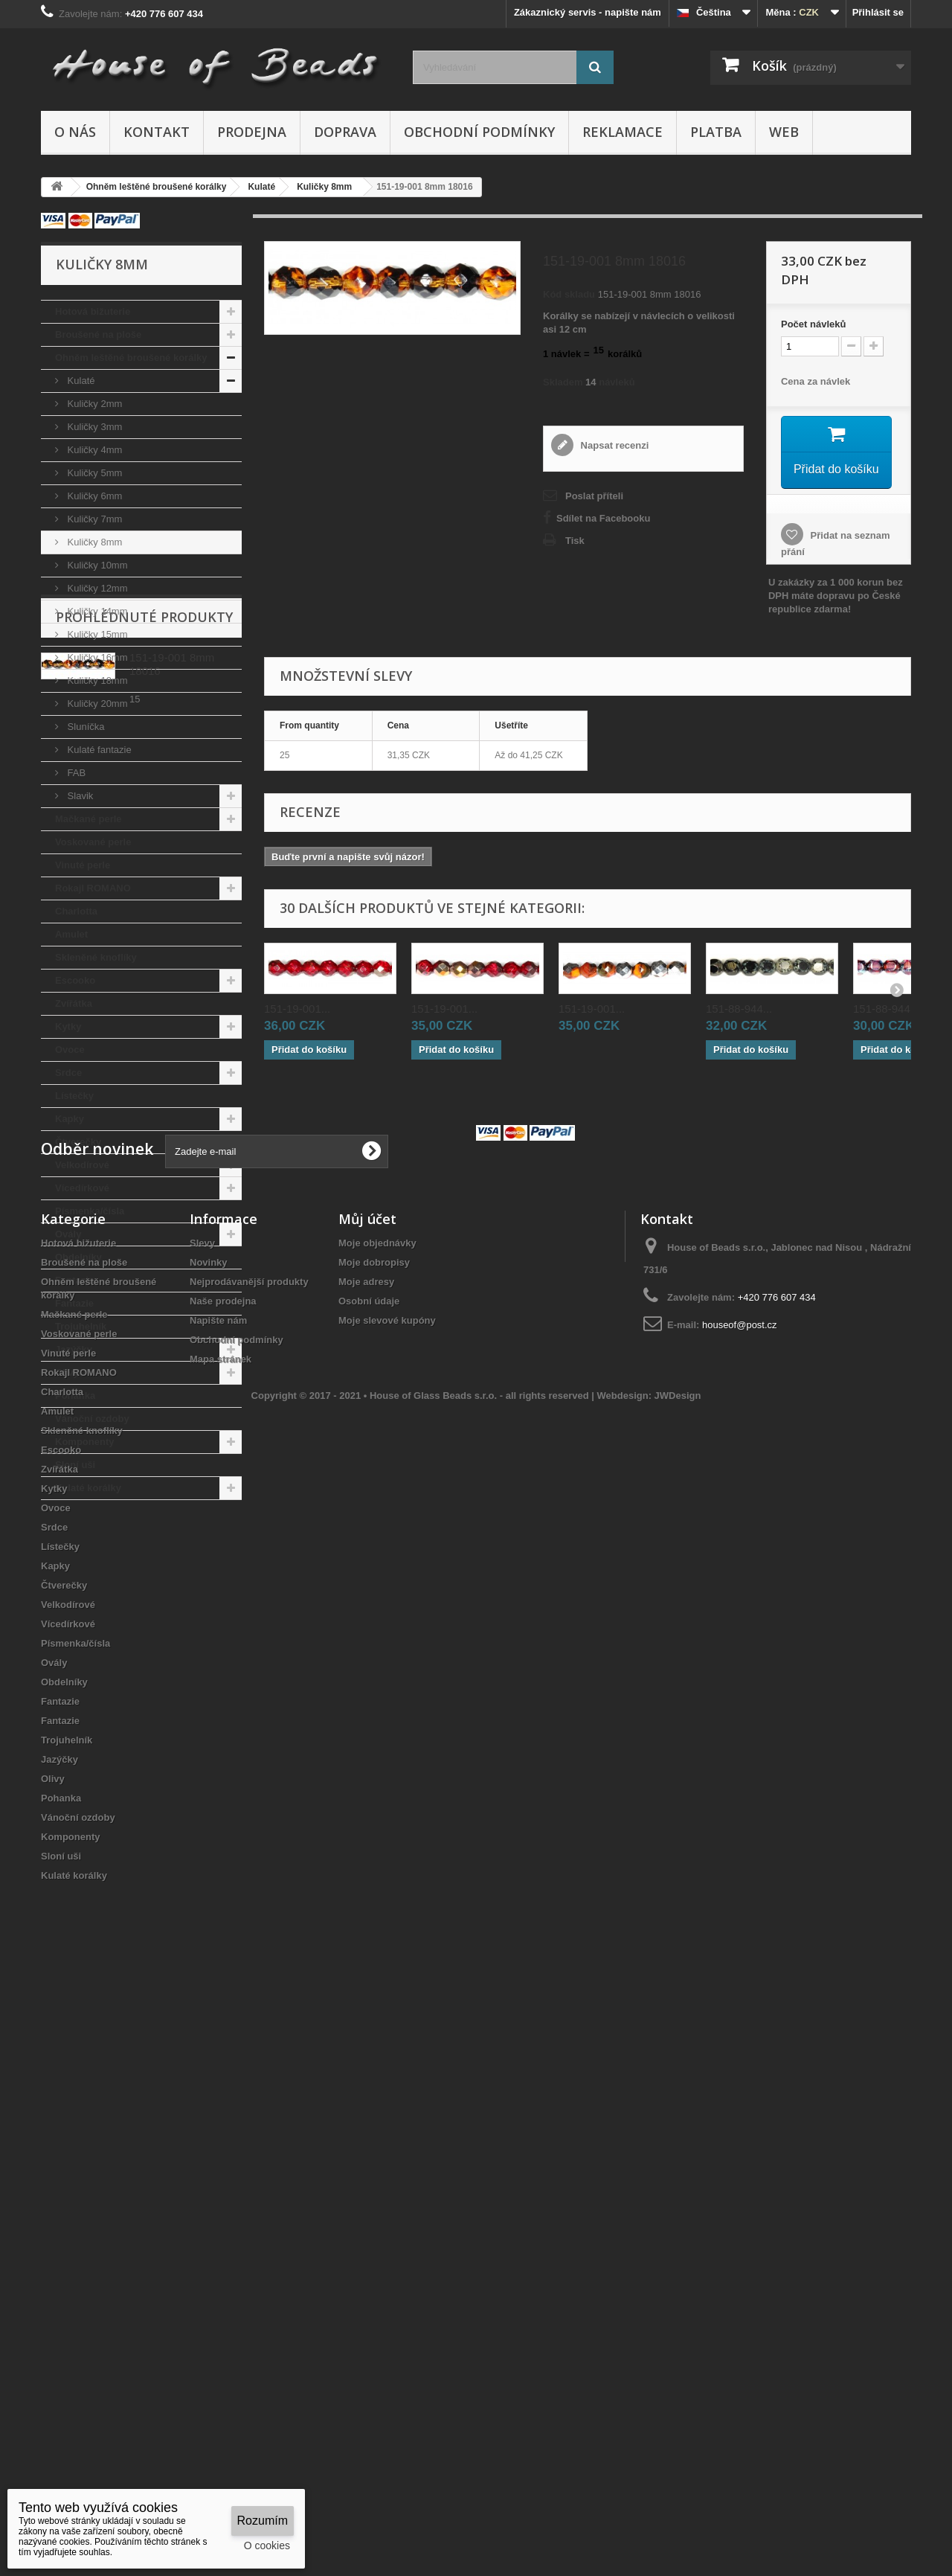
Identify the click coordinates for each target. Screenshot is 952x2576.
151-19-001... (297, 1008)
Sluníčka (84, 726)
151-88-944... (739, 1008)
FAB (75, 772)
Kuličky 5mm (93, 472)
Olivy (67, 1372)
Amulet (71, 934)
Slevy (202, 1821)
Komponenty (84, 1441)
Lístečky (74, 1095)
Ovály (68, 1234)
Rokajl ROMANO (93, 888)
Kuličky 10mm (96, 565)
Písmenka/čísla (89, 1211)
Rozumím (262, 2520)
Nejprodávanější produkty (249, 1860)
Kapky (69, 1118)
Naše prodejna (223, 1879)
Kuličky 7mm (93, 519)
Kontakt (156, 132)
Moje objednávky (377, 1821)
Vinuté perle (82, 865)
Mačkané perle (88, 818)
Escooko (75, 980)
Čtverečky (78, 1141)
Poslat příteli (594, 496)
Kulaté (79, 380)
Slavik (79, 795)
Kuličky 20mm (96, 703)
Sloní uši (75, 1464)
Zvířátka (73, 1003)
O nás (75, 132)
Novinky (209, 1841)
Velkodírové (82, 1164)
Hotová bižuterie (92, 311)
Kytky (68, 1026)
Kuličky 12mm (96, 588)
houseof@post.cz (739, 1903)
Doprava (345, 132)
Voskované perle (93, 842)
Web (784, 132)
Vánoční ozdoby (92, 1418)
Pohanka (75, 1395)
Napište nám (218, 1899)
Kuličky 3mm (93, 426)
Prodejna (251, 132)
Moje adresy (366, 1860)
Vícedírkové (82, 1188)
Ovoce (70, 1049)
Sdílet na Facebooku (603, 518)
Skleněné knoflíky (96, 957)
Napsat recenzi (613, 445)
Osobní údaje (368, 1879)
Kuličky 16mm (96, 657)
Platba (716, 132)
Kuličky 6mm (93, 496)
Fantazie (74, 1280)
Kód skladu (569, 294)
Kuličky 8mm (93, 542)
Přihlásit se (878, 12)
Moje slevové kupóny (387, 1899)
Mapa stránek (220, 1938)
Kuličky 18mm (96, 680)
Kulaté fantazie (98, 749)
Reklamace (622, 132)
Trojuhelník (80, 1326)
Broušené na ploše (98, 334)
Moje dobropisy (374, 1841)
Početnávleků (813, 324)
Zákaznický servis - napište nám (587, 12)
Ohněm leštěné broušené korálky (131, 357)
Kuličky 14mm (96, 611)
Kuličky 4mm (93, 449)
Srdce (68, 1072)
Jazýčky (73, 1349)
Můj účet (367, 1798)
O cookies (267, 2545)
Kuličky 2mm (93, 403)
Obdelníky (78, 1257)
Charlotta (76, 911)
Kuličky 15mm (96, 634)
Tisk (575, 540)
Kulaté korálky (88, 1487)
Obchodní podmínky (479, 132)
